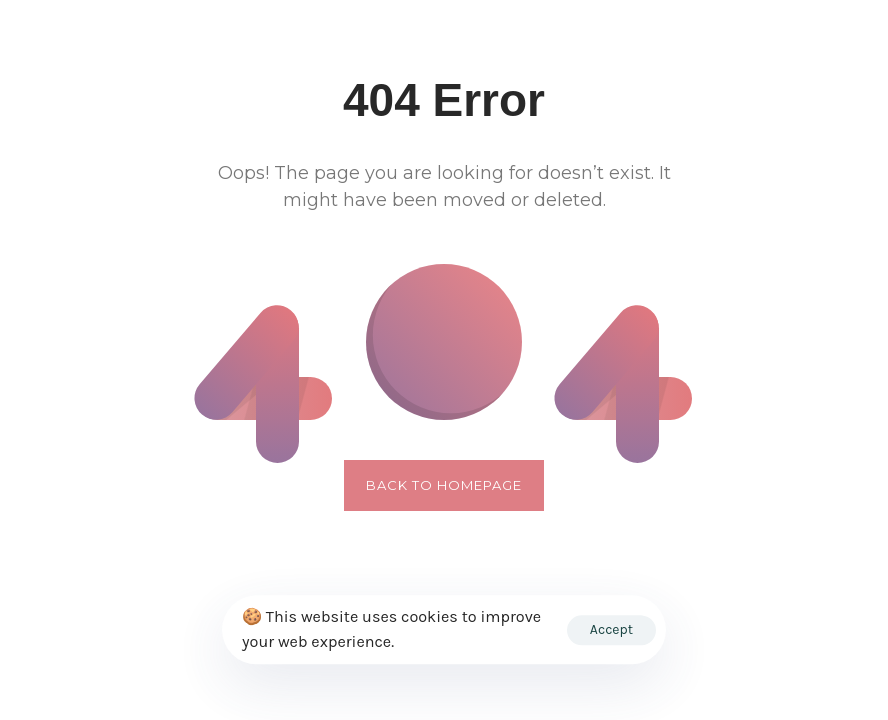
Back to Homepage (444, 485)
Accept (611, 629)
